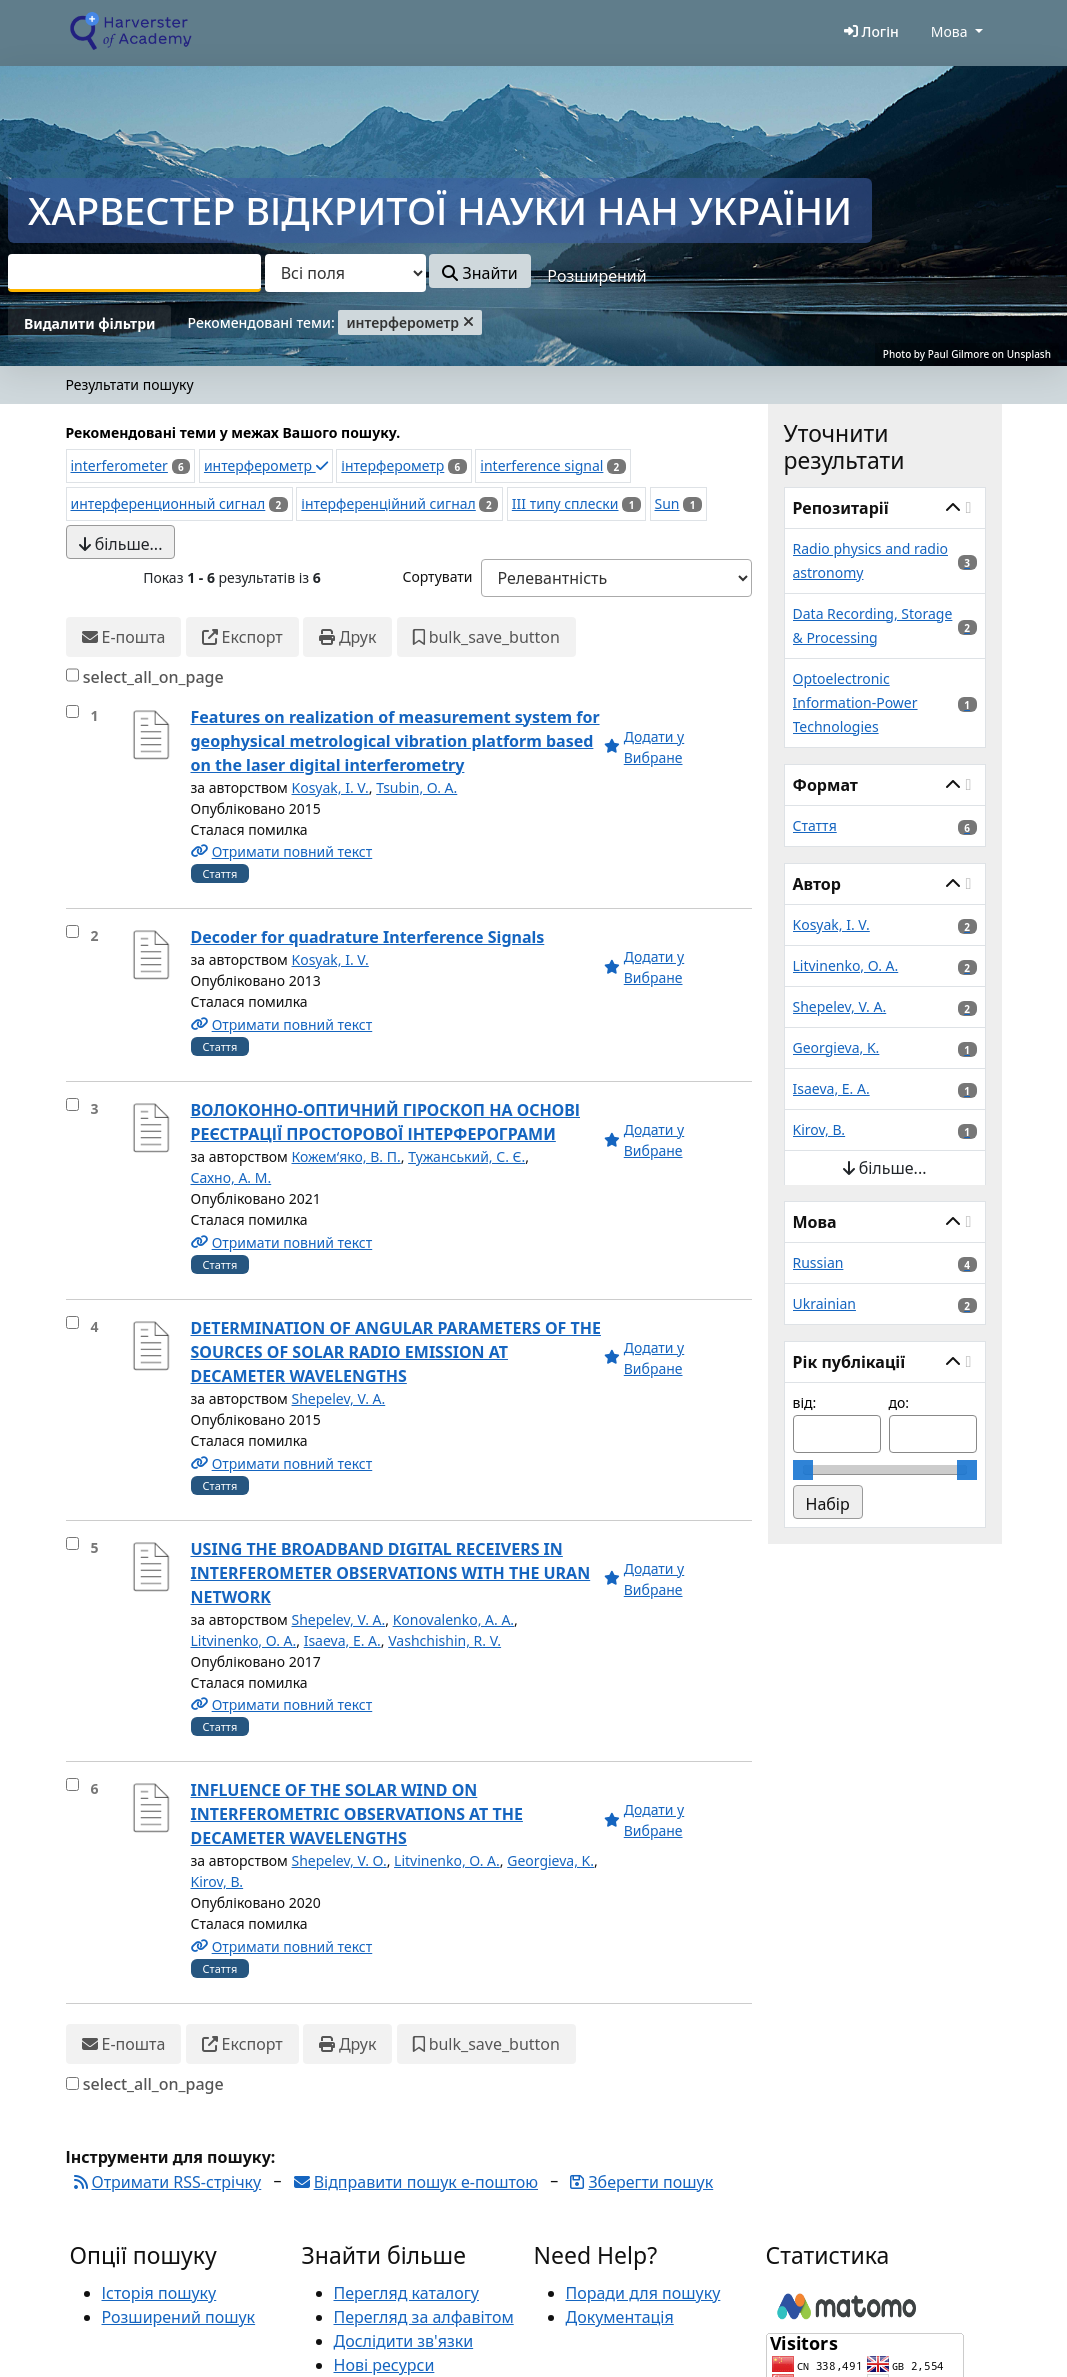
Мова (949, 31)
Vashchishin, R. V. (444, 1640)
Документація (620, 2317)
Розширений (596, 276)
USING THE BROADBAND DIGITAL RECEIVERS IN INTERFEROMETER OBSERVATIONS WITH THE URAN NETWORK (391, 1573)
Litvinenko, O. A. (244, 1640)
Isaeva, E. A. (342, 1640)
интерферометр (266, 465)
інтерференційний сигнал (388, 503)
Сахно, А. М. (231, 1177)
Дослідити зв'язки (404, 2341)
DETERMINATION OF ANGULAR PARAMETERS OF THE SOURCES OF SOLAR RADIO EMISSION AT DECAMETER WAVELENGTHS (396, 1352)
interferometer (119, 465)
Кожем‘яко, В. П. (346, 1156)
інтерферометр (392, 465)
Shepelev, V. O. (339, 1860)
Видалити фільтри (89, 323)
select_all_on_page (153, 677)
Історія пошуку (159, 2293)
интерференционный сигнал (168, 503)
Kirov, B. (217, 1881)
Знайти (479, 273)
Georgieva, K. (550, 1860)
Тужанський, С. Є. (466, 1156)
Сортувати (437, 576)
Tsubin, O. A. (416, 787)
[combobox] (134, 273)
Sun (667, 503)
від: (805, 1402)
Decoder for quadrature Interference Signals (368, 937)
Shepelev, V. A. (339, 1398)
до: (899, 1402)
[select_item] (72, 711)
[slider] (803, 1470)
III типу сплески (565, 503)
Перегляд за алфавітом (424, 2317)
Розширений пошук (179, 2317)
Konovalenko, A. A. (453, 1619)
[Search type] (345, 273)
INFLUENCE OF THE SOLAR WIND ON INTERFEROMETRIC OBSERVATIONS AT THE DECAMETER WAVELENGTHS (357, 1814)
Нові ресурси (384, 2365)
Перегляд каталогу (406, 2293)
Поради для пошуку (643, 2293)
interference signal (541, 465)
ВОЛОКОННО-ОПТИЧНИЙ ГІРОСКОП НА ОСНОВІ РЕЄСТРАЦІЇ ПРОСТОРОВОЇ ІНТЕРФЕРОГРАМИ (386, 1122)
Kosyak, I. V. (330, 787)
